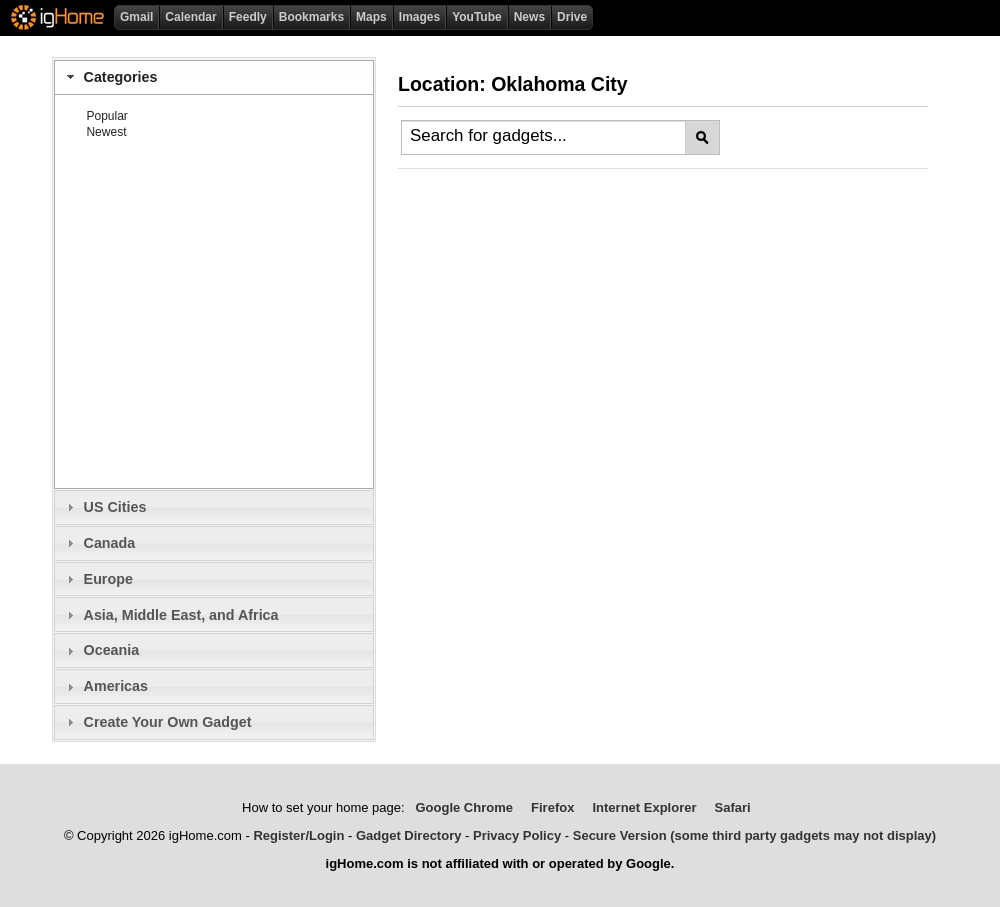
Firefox (552, 807)
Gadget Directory (408, 835)
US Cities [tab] (104, 507)
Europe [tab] (97, 579)
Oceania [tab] (100, 650)
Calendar (190, 17)
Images (419, 17)
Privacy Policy (517, 835)
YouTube (477, 17)
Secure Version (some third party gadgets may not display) (754, 835)
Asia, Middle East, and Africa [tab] (170, 615)
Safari (733, 807)
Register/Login (298, 835)
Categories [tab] (109, 77)
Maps (371, 17)
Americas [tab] (105, 686)
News (529, 17)
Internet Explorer (644, 807)
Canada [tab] (98, 543)
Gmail (136, 17)
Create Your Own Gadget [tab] (156, 722)
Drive (572, 17)
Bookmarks (311, 17)
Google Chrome (464, 807)
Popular (106, 116)
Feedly (248, 17)
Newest (106, 132)
